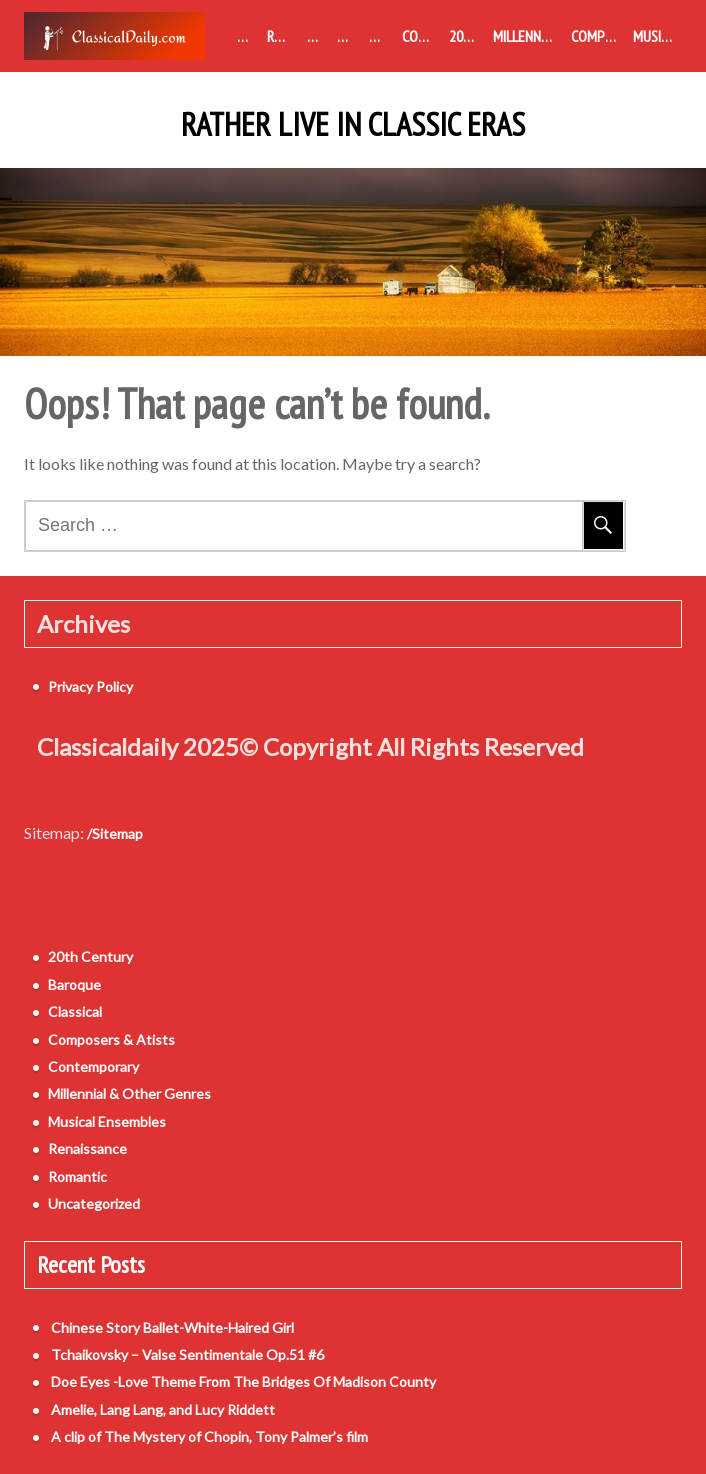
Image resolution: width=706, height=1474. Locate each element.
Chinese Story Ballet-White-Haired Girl (172, 1327)
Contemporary (421, 36)
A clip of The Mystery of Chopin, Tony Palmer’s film (209, 1436)
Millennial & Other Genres (528, 36)
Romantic (381, 36)
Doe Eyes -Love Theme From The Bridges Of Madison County (243, 1381)
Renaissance (283, 36)
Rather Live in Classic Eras (353, 125)
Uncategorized (94, 1203)
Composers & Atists (598, 36)
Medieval (248, 36)
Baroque (318, 36)
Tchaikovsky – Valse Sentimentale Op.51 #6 (187, 1354)
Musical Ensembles (657, 36)
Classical (349, 36)
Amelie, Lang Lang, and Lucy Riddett (163, 1409)
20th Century (466, 36)
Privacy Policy (90, 686)
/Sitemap (115, 833)
